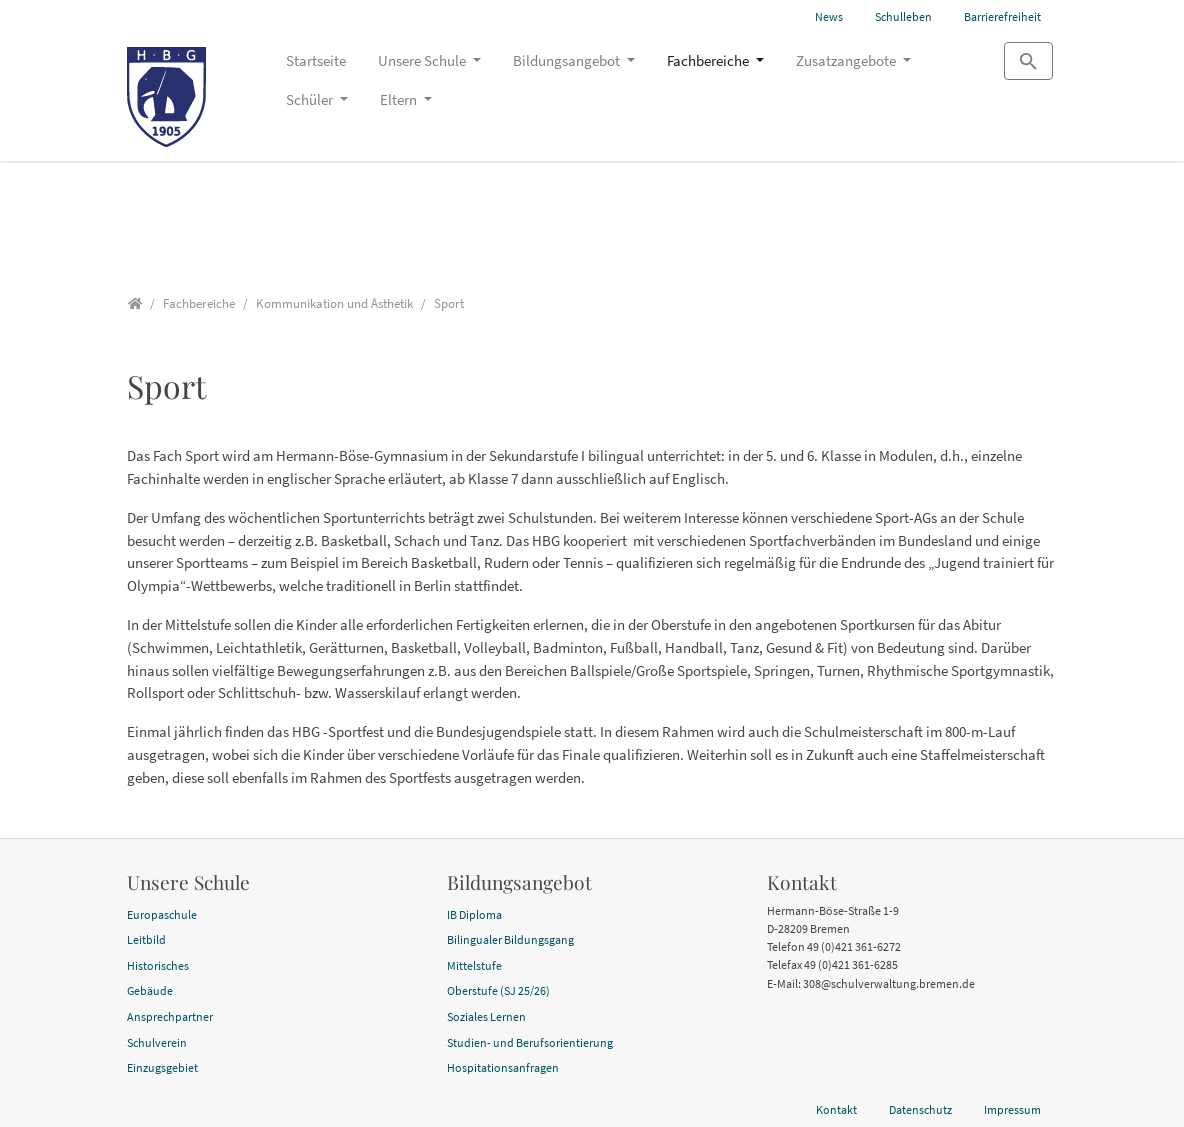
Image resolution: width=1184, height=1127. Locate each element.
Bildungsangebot (568, 60)
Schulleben (903, 16)
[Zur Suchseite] (1028, 61)
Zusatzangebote (847, 60)
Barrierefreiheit (1002, 16)
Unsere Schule (423, 60)
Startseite (316, 60)
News (829, 16)
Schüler (311, 99)
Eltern (400, 99)
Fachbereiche (709, 60)
